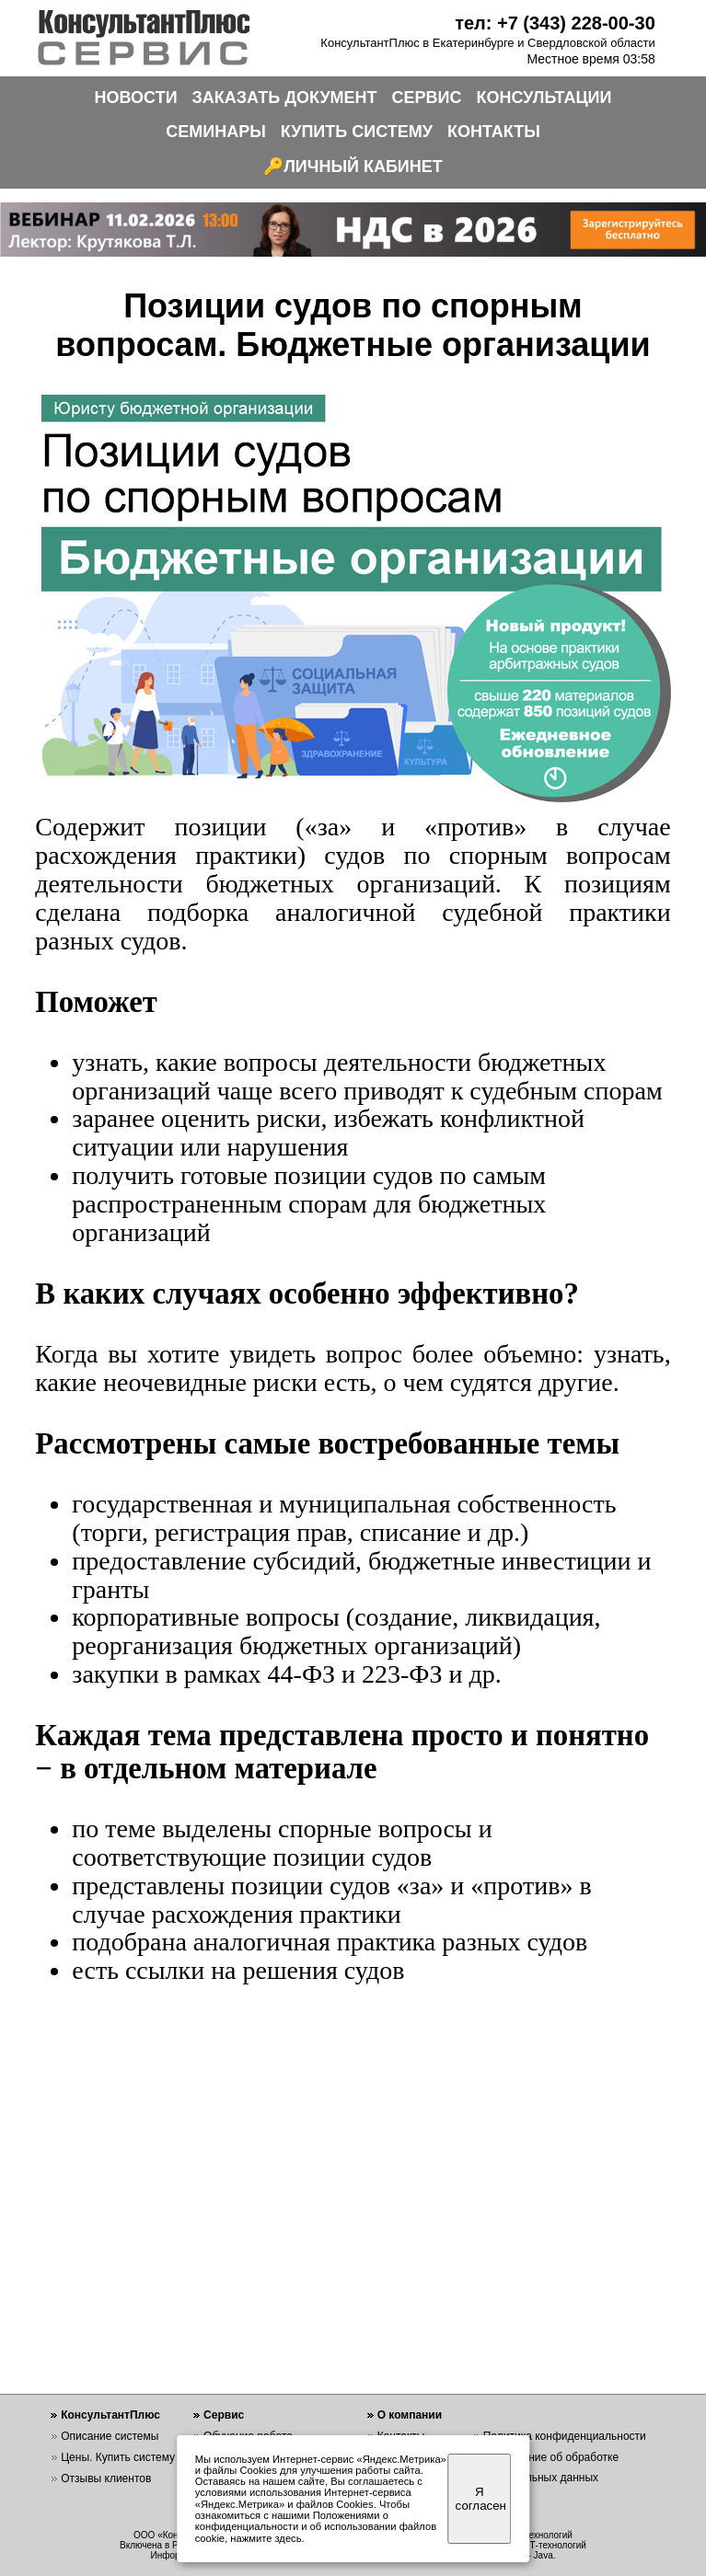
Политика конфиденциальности (564, 2436)
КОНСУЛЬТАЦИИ (544, 97)
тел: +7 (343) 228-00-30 (555, 23)
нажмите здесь (265, 2538)
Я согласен (481, 2499)
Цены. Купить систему (118, 2457)
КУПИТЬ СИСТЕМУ (357, 131)
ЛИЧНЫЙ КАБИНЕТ (363, 166)
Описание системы (109, 2436)
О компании (410, 2415)
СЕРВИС (427, 97)
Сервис (223, 2415)
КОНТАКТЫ (493, 131)
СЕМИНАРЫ (216, 131)
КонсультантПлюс (110, 2415)
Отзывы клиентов (106, 2478)
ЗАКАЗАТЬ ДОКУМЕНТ (284, 97)
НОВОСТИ (136, 97)
